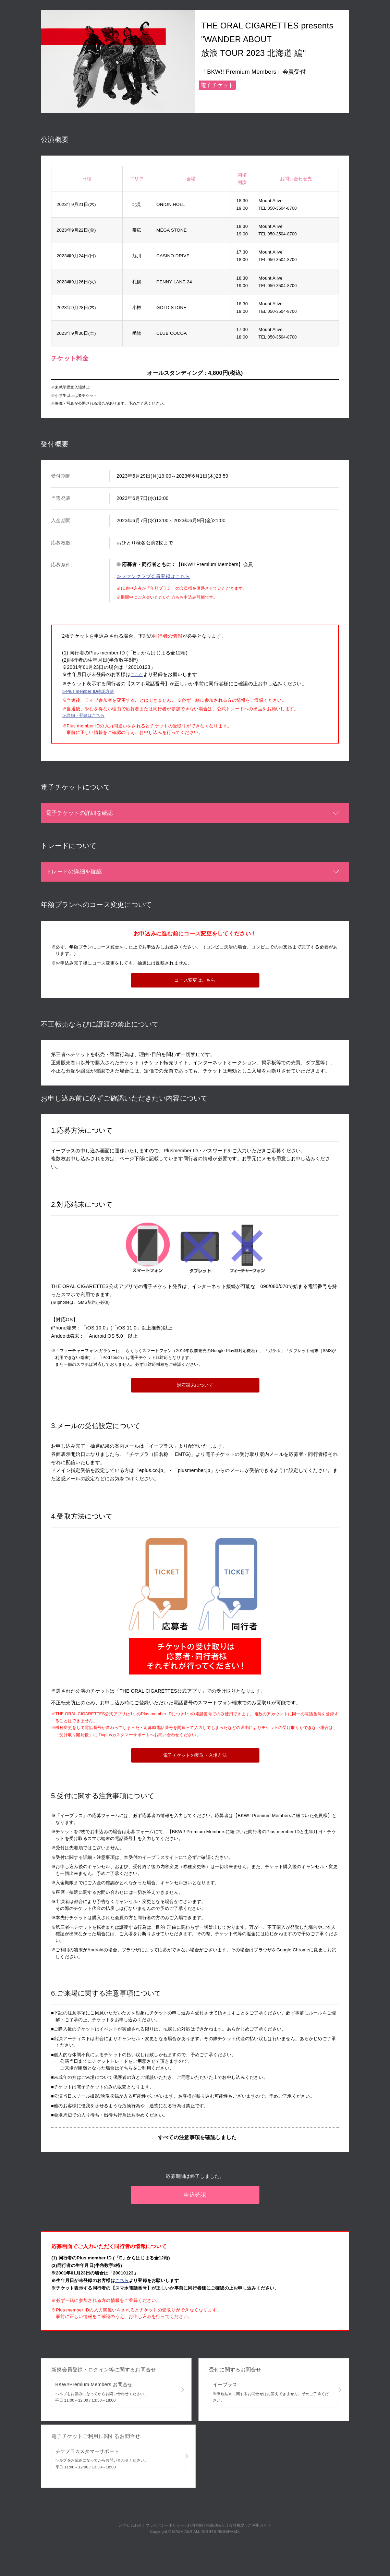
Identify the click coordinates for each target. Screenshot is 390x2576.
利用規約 (195, 2501)
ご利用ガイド (259, 2501)
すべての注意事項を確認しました (197, 2141)
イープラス (274, 2389)
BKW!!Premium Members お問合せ (116, 2389)
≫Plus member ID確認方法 (92, 692)
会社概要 (236, 2501)
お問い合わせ (130, 2501)
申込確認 (194, 2194)
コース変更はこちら (195, 985)
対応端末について (195, 1389)
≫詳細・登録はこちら (87, 719)
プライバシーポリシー (165, 2501)
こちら (138, 674)
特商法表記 (216, 2501)
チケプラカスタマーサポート (118, 2444)
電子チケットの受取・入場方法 (195, 1759)
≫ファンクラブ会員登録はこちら (153, 576)
